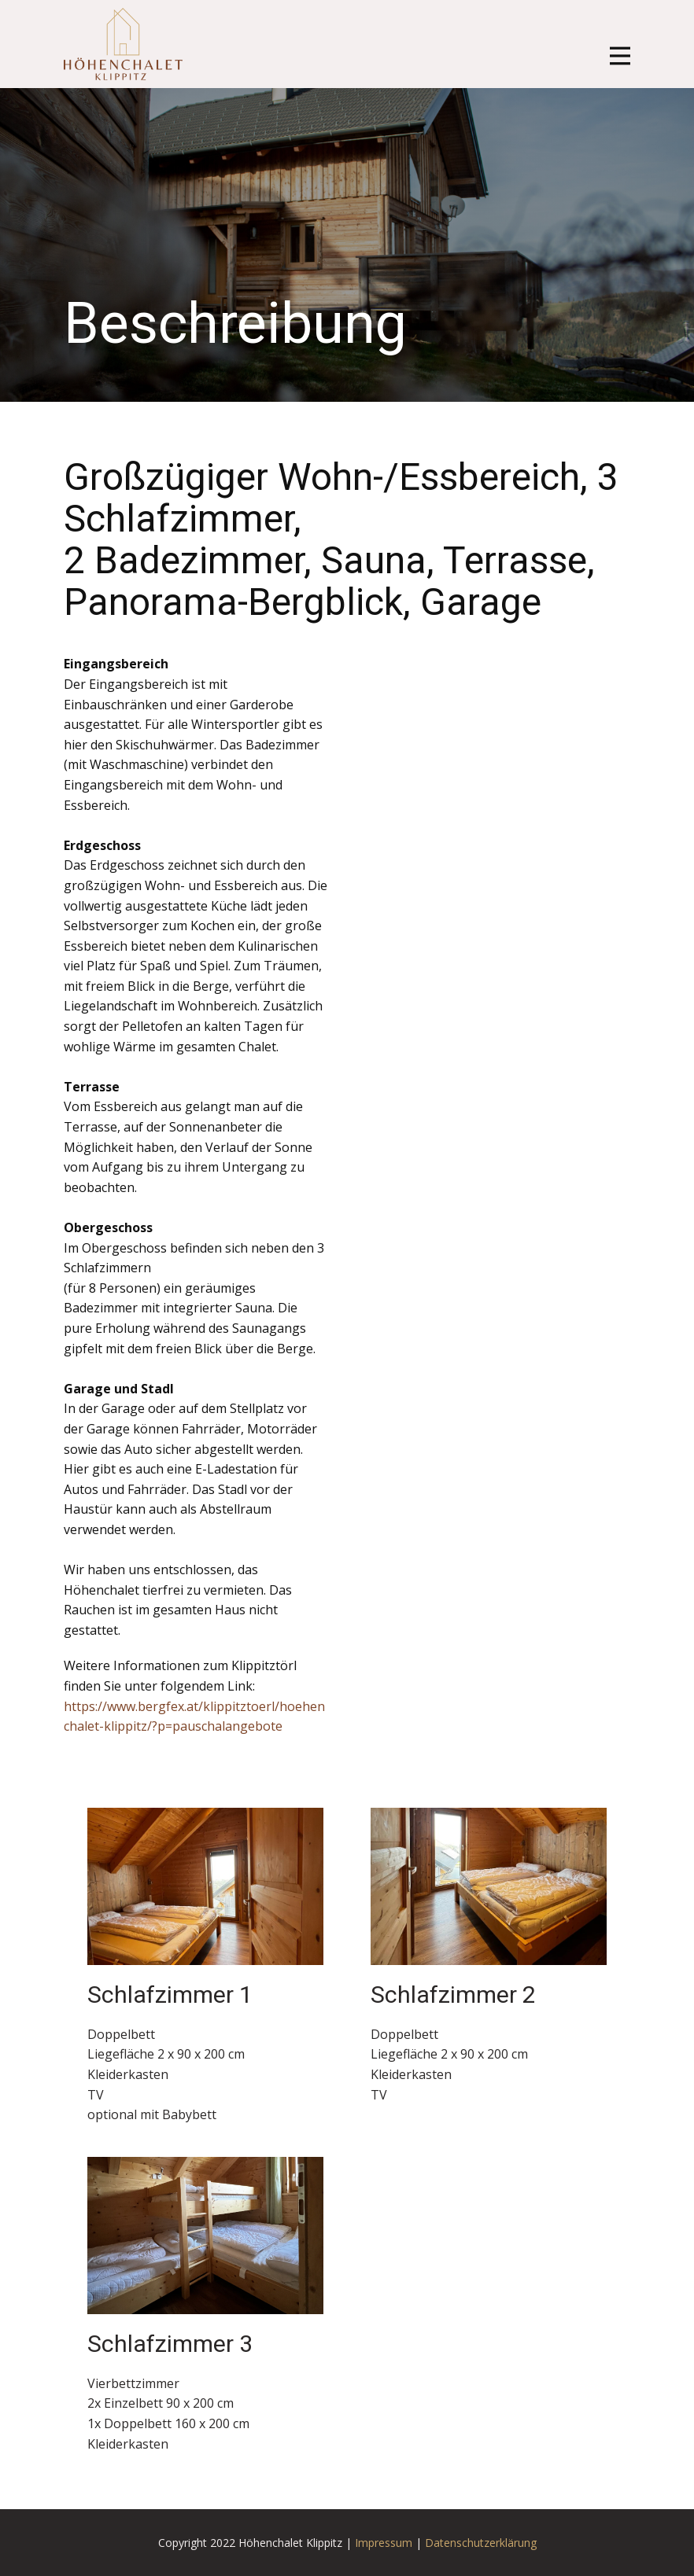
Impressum (383, 2542)
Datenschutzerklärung (481, 2542)
